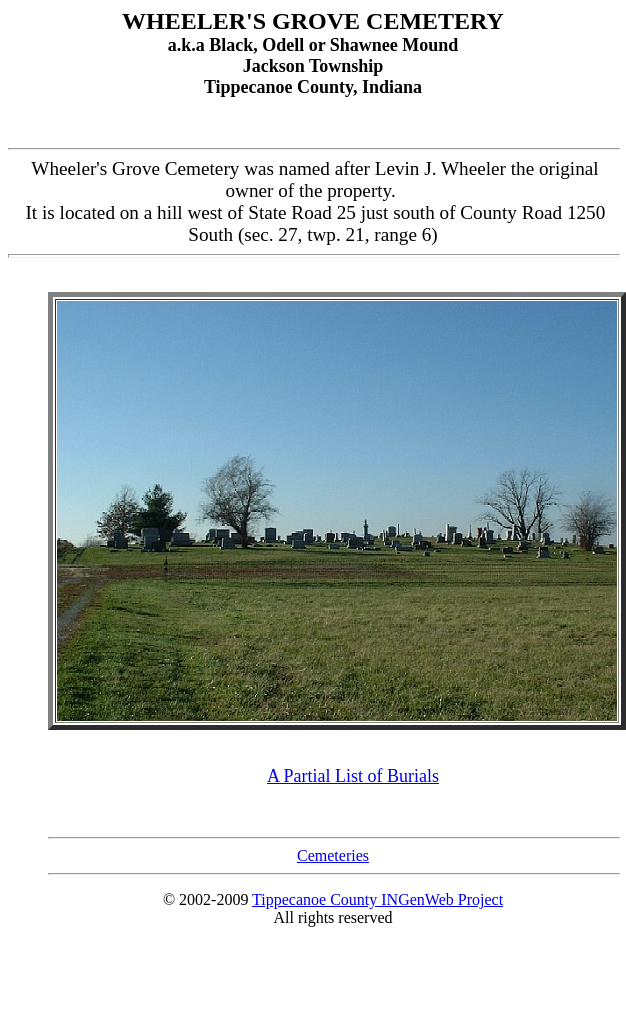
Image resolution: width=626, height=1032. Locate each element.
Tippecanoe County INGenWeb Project (377, 899)
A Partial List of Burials (353, 776)
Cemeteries (333, 855)
